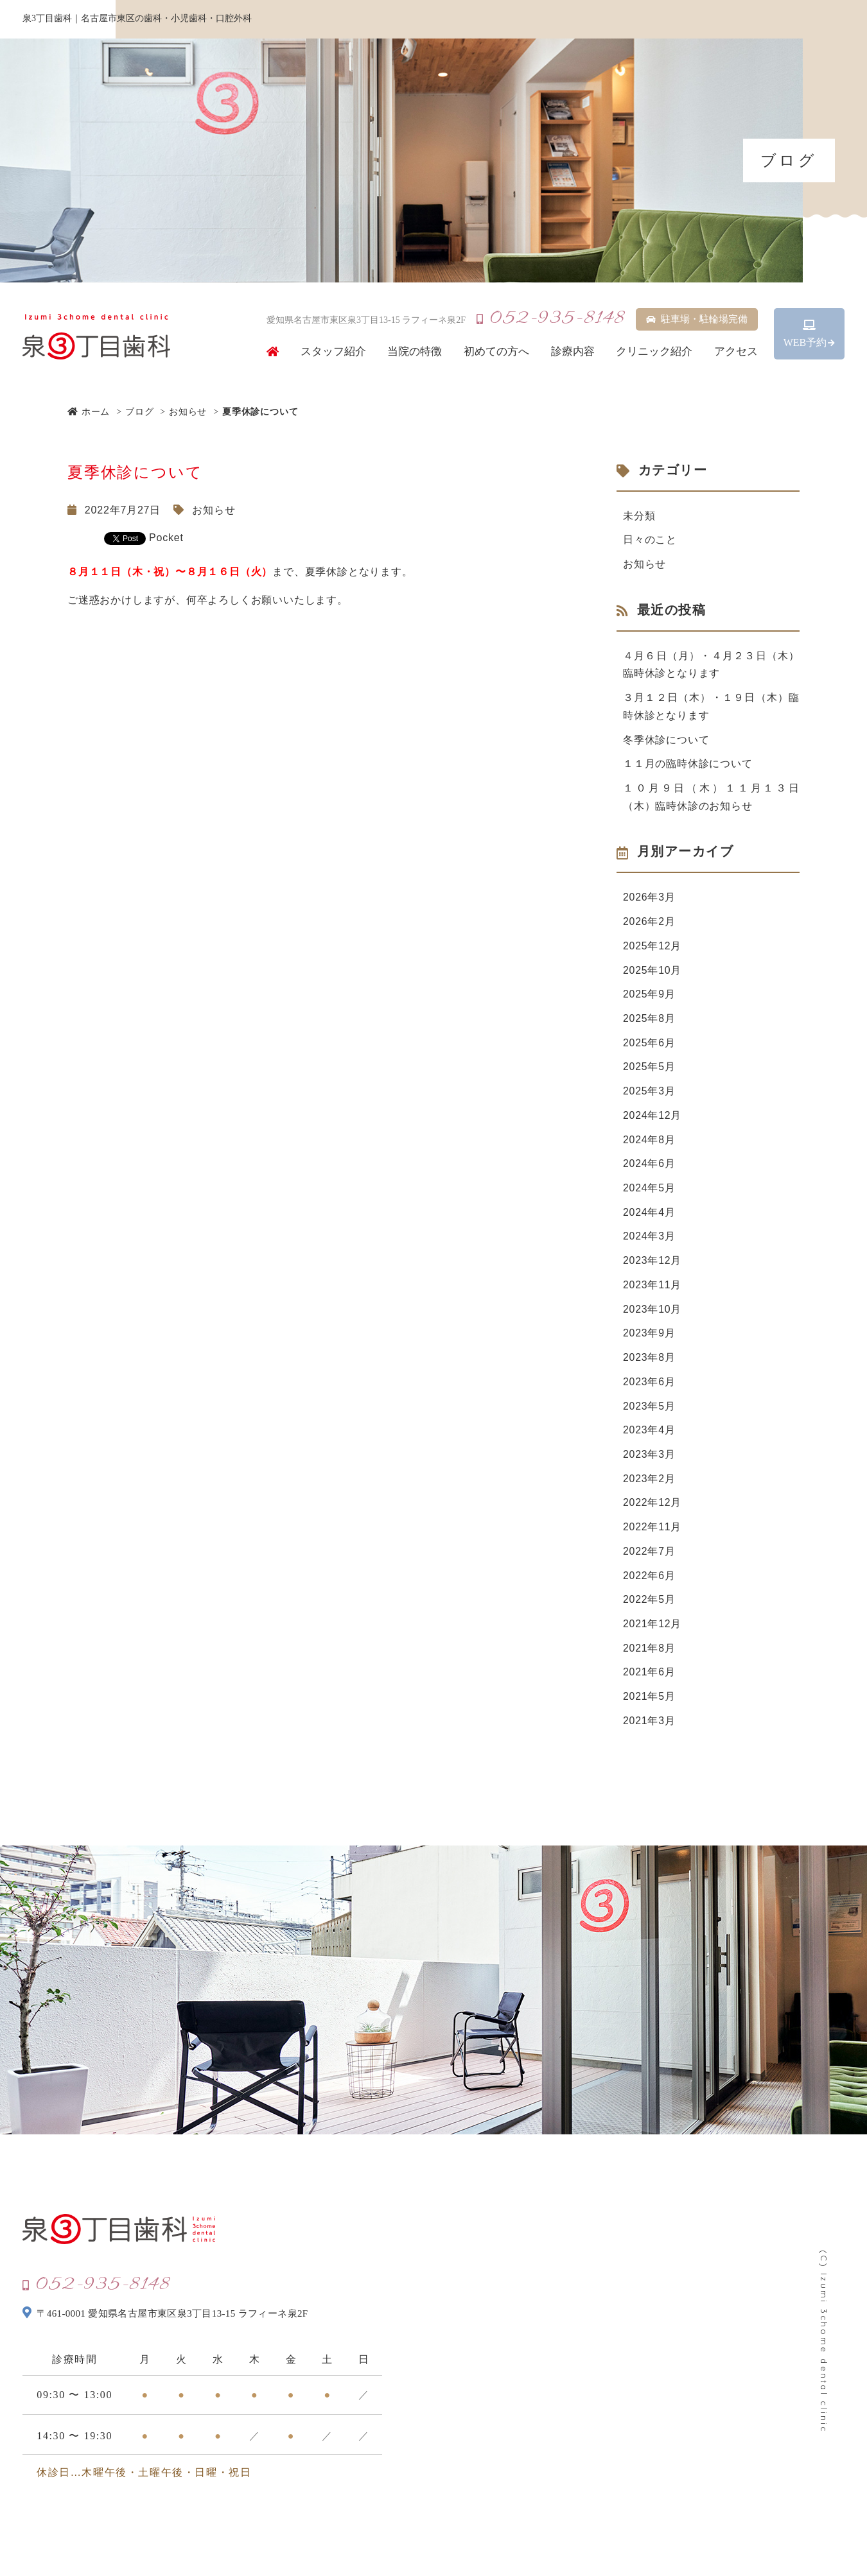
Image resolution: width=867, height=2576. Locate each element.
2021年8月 (649, 1655)
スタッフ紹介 (333, 352)
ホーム (88, 411)
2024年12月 (652, 1119)
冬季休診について (666, 741)
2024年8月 (649, 1143)
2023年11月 (652, 1289)
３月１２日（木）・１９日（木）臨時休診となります (711, 707)
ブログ (139, 411)
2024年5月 (649, 1192)
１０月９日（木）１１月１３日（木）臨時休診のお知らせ (711, 798)
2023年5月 (649, 1411)
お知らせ (188, 411)
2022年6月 (649, 1582)
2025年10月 (652, 972)
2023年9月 (649, 1338)
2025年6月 (649, 1046)
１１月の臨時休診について (688, 765)
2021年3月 (649, 1729)
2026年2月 (649, 924)
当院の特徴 (414, 352)
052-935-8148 (550, 319)
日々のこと (650, 540)
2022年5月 (649, 1607)
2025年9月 (649, 997)
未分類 (639, 515)
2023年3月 (649, 1460)
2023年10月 (652, 1314)
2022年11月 (652, 1533)
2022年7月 (649, 1558)
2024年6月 (649, 1168)
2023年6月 (649, 1387)
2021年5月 (649, 1704)
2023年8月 (649, 1363)
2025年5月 (649, 1070)
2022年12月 (652, 1509)
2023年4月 (649, 1436)
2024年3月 (649, 1241)
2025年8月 (649, 1021)
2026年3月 (649, 899)
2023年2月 (649, 1485)
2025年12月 (652, 948)
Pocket (166, 537)
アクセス (736, 352)
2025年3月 (649, 1094)
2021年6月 (649, 1680)
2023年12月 (652, 1265)
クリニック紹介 (654, 352)
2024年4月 (649, 1216)
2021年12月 (652, 1631)
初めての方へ (496, 352)
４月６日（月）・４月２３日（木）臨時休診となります (711, 665)
